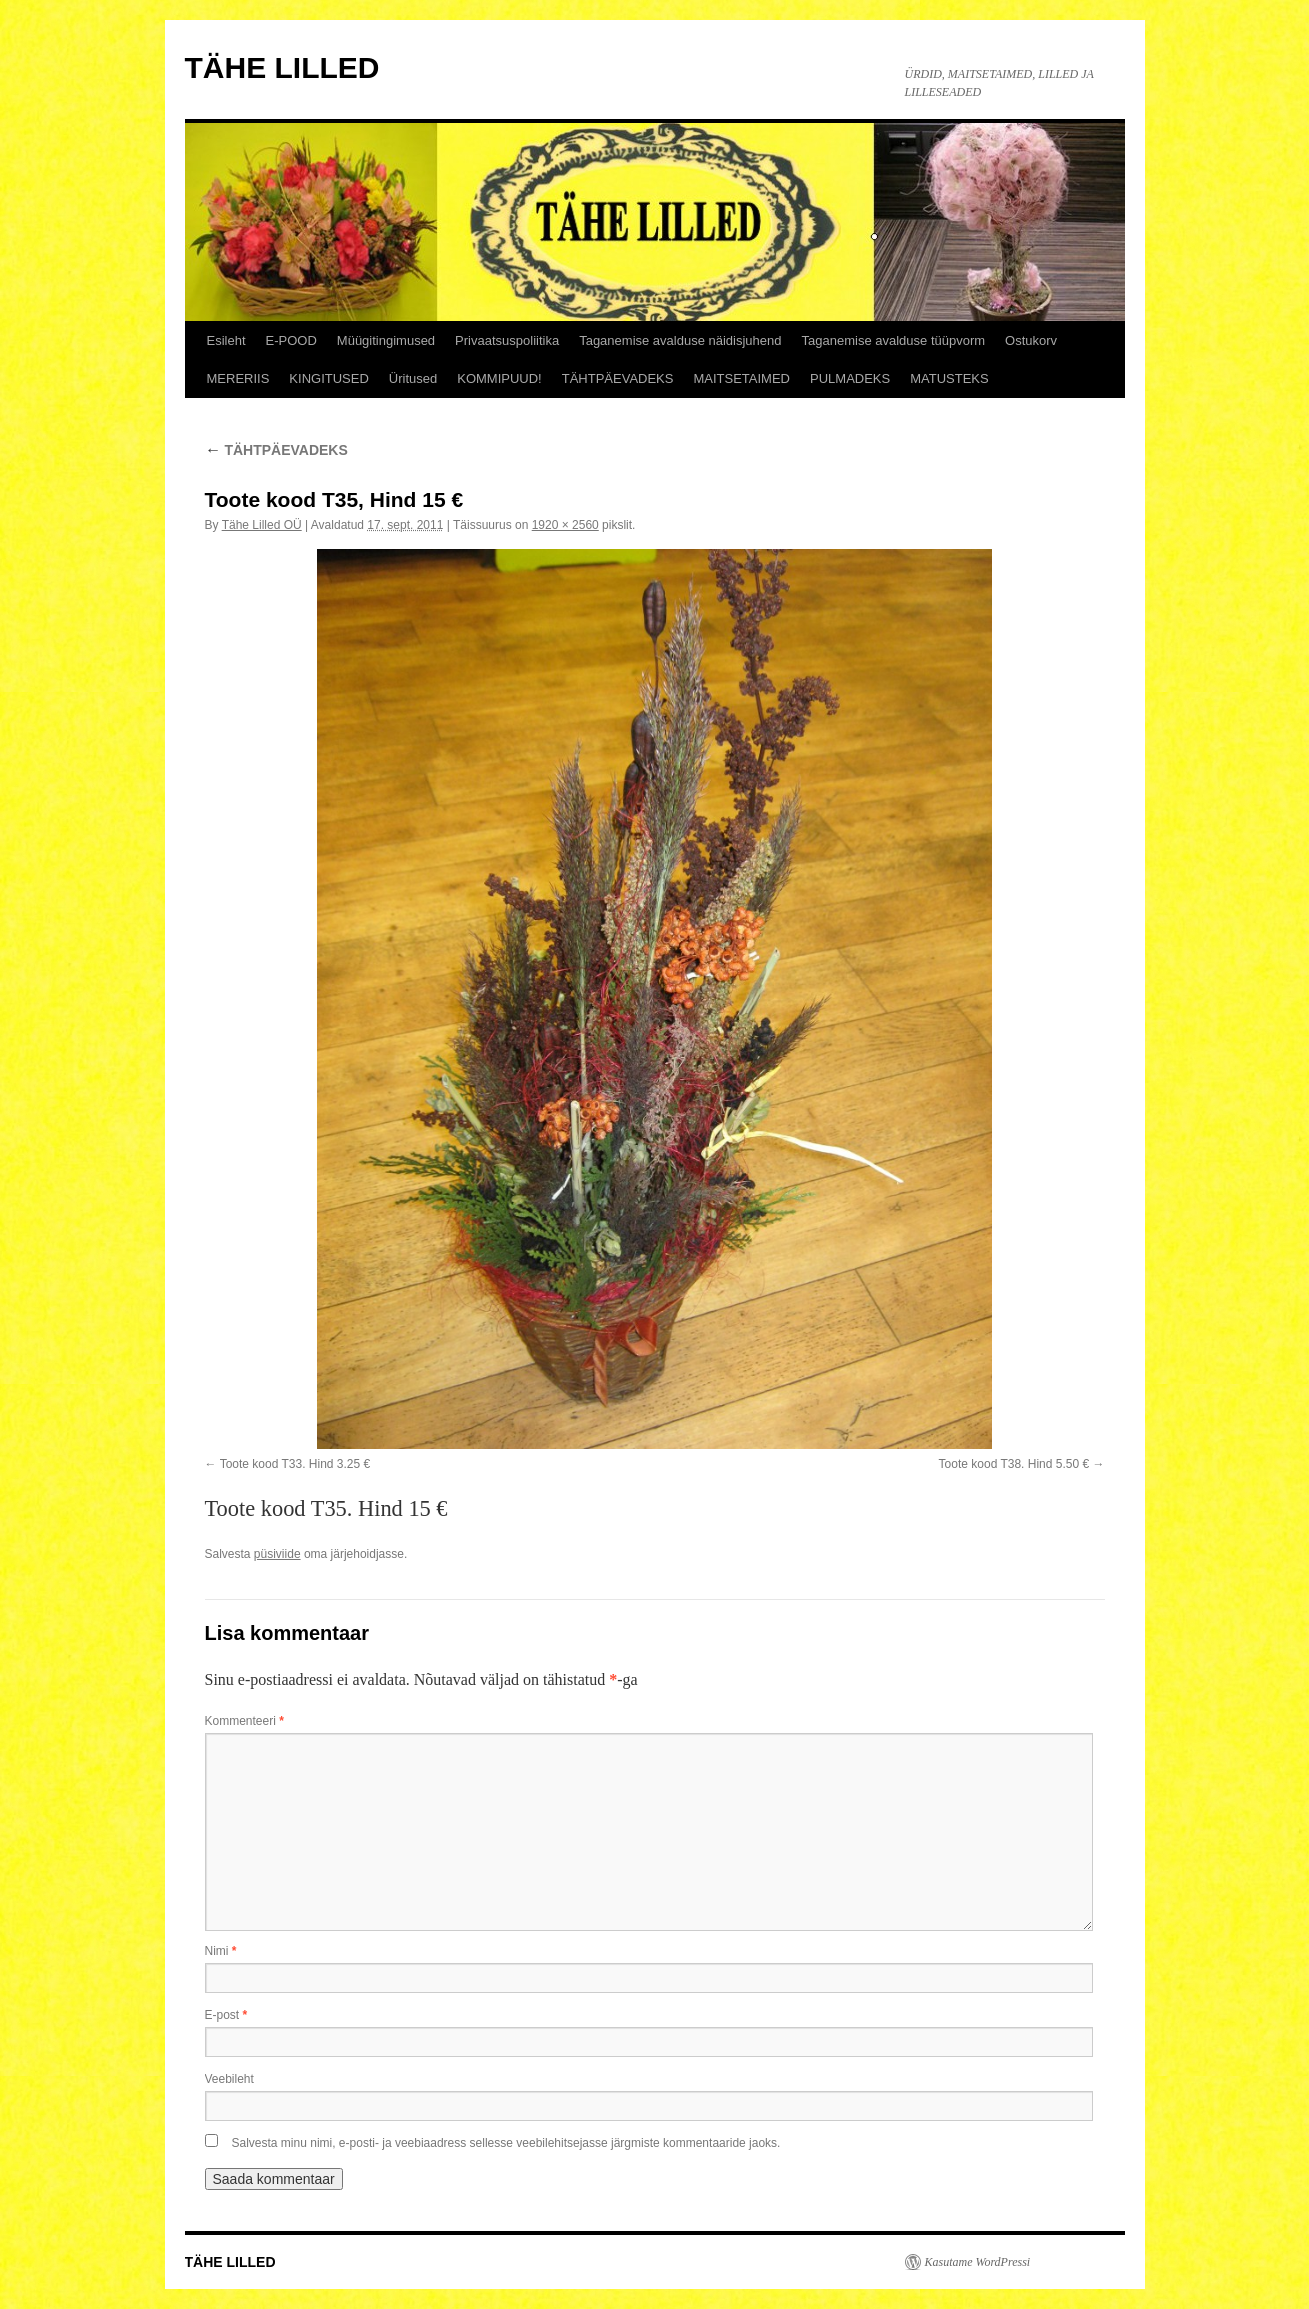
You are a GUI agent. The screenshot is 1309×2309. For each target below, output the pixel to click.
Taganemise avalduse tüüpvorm (894, 340)
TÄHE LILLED (282, 67)
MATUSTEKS (949, 378)
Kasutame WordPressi (978, 2262)
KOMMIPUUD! (499, 378)
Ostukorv (1031, 340)
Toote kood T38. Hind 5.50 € (1014, 1464)
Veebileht (229, 2079)
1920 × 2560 (565, 525)
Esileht (226, 340)
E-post (226, 2015)
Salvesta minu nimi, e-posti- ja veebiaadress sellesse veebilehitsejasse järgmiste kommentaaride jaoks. (506, 2143)
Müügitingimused (386, 340)
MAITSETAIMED (741, 378)
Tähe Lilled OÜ (262, 525)
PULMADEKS (850, 378)
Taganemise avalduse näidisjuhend (680, 340)
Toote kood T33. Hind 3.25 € (295, 1464)
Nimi (221, 1951)
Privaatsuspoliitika (507, 340)
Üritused (413, 378)
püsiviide (277, 1554)
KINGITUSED (328, 378)
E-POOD (291, 340)
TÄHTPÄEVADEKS (618, 378)
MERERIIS (238, 378)
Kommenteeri (244, 1721)
